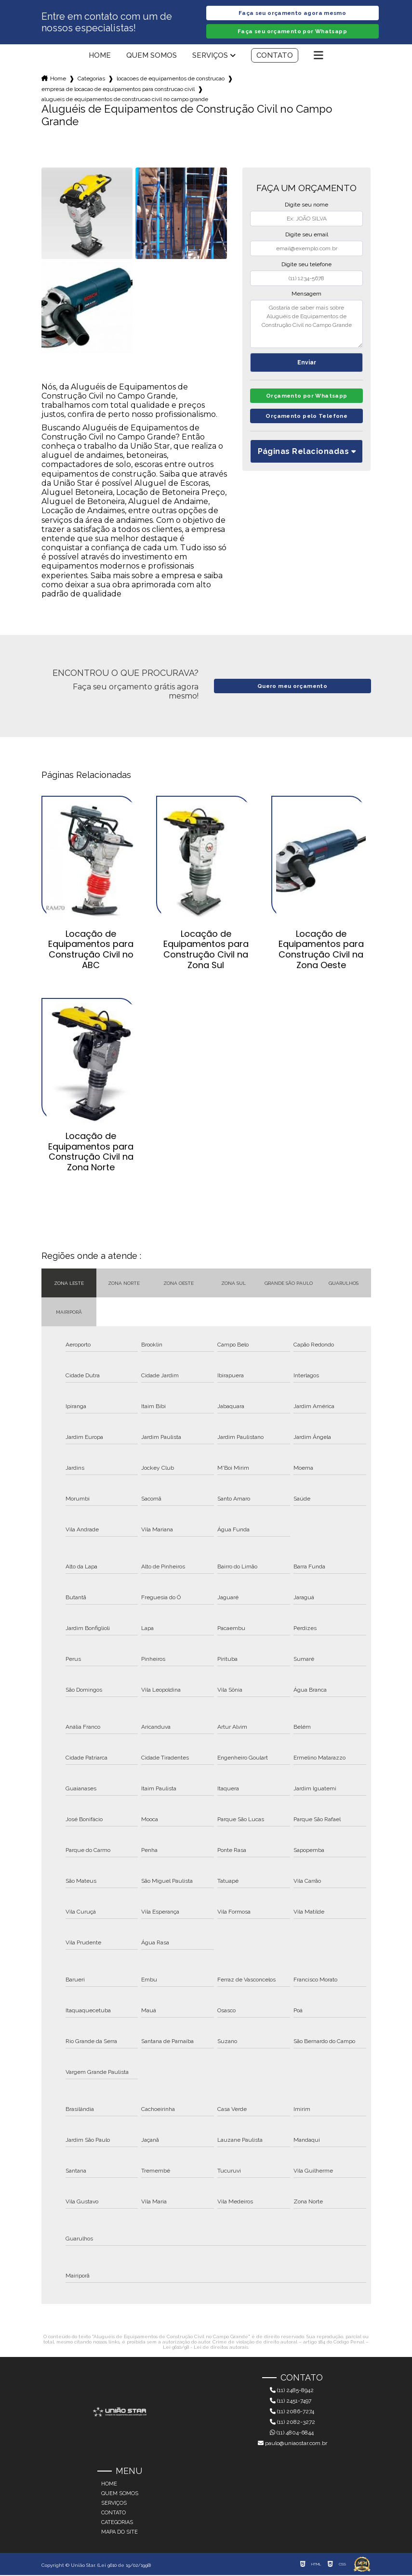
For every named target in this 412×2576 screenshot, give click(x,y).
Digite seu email (306, 235)
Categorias (91, 79)
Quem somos (151, 56)
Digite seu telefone (306, 265)
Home (100, 56)
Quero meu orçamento (292, 687)
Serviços (210, 56)
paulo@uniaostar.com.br (292, 2444)
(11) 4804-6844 (292, 2433)
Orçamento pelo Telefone (306, 420)
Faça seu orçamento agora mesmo (292, 13)
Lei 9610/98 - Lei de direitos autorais (205, 2348)
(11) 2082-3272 (292, 2423)
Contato (274, 56)
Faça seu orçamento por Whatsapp (292, 32)
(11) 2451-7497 (290, 2401)
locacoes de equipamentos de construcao (171, 79)
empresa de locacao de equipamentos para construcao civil (118, 90)
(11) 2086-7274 (292, 2412)
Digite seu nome (306, 205)
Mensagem (306, 294)
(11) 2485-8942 (292, 2391)
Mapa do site (119, 2533)
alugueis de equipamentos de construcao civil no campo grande (124, 100)
